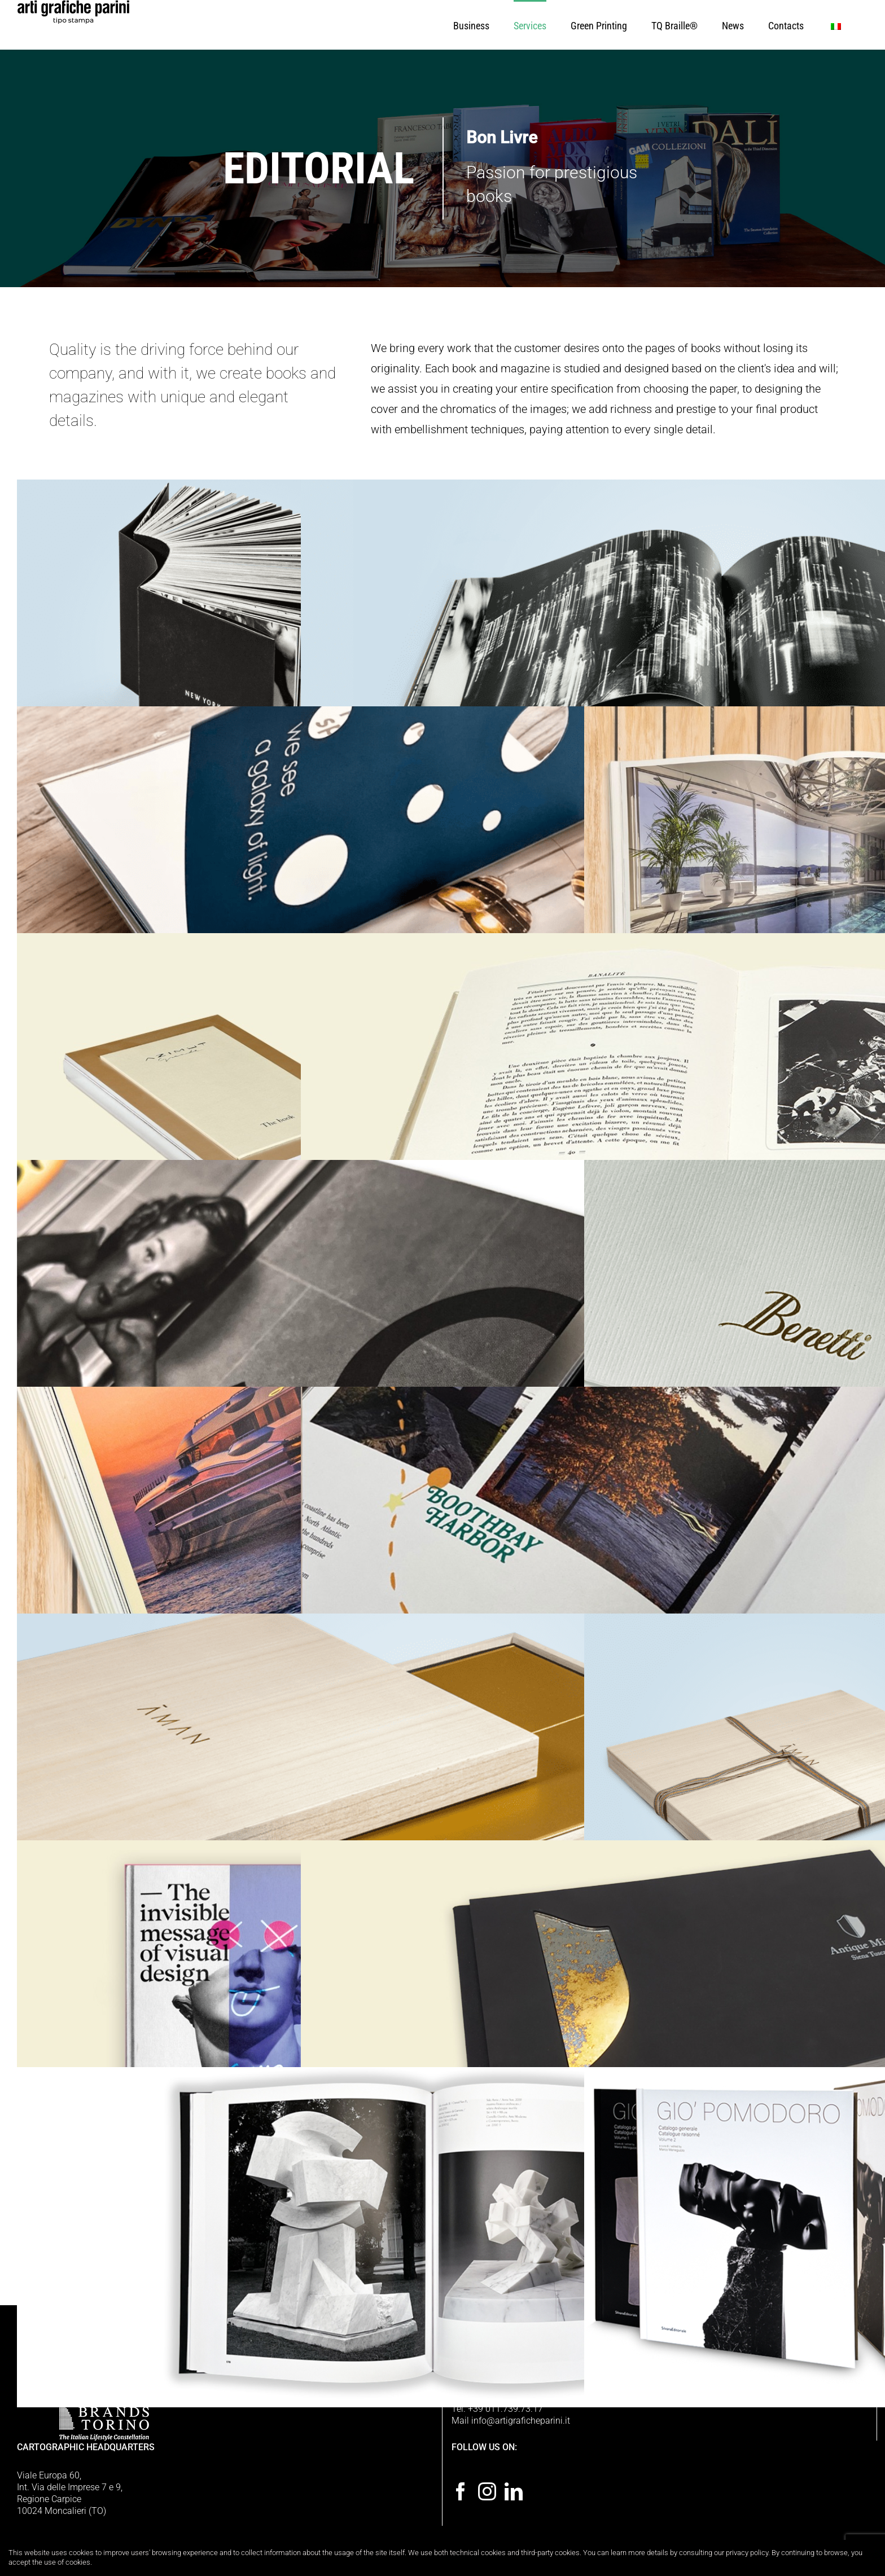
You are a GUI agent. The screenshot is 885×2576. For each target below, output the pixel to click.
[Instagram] (487, 2491)
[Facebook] (461, 2491)
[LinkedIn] (514, 2491)
